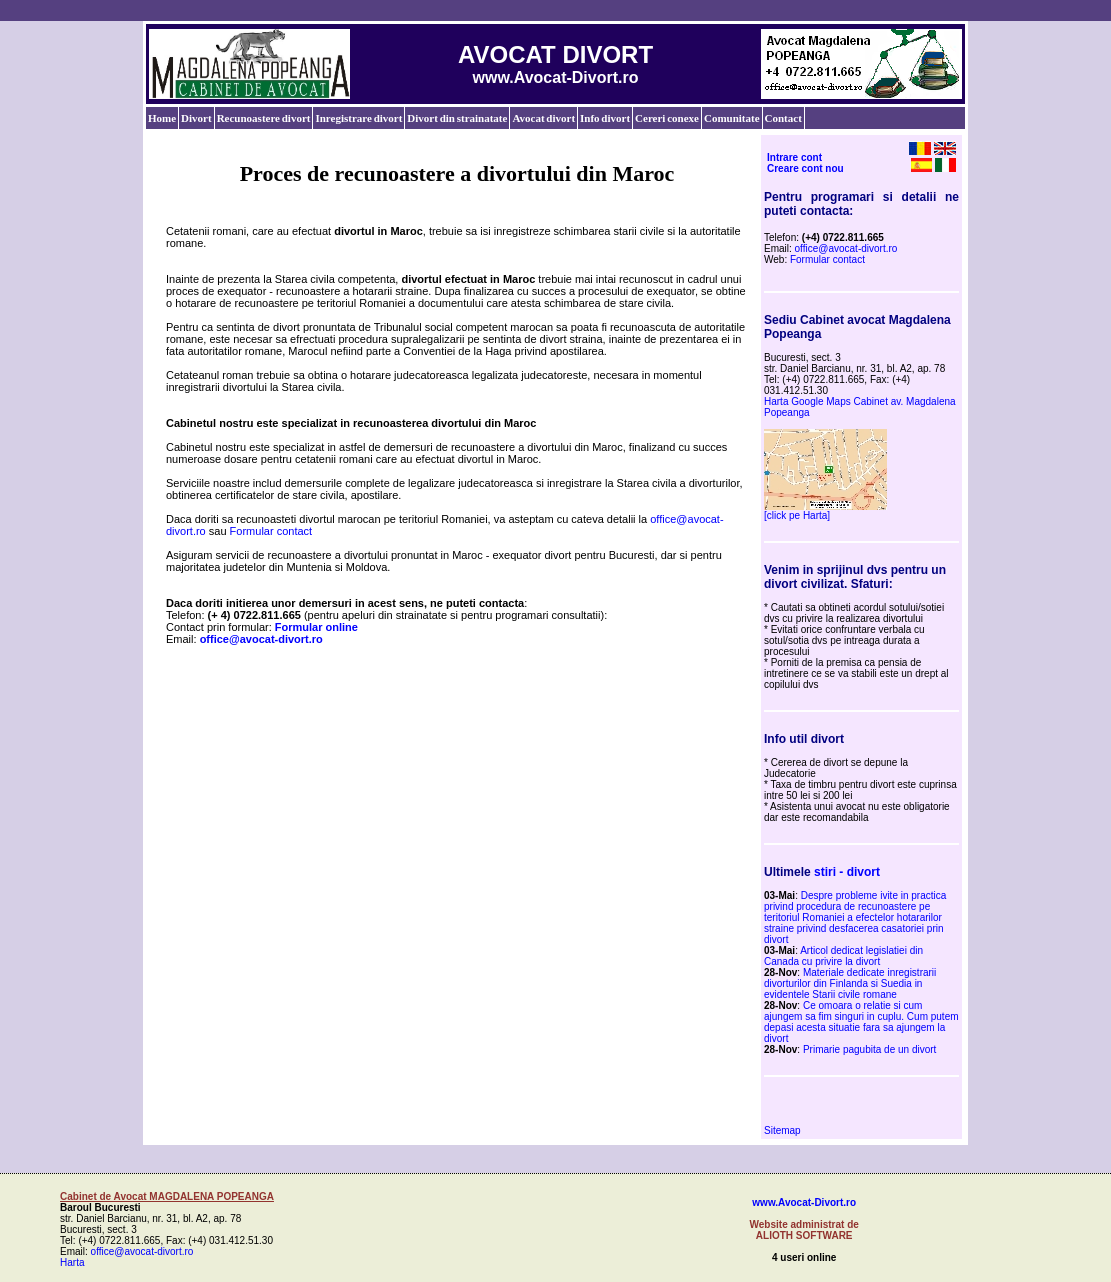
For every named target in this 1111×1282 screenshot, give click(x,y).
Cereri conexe (667, 118)
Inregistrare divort (358, 118)
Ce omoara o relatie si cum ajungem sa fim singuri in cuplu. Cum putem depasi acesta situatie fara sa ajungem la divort (861, 1022)
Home (162, 118)
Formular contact (271, 531)
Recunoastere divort (264, 118)
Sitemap (782, 1130)
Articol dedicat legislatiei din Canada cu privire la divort (843, 956)
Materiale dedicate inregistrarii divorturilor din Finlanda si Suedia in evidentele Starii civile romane (850, 983)
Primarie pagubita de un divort (869, 1049)
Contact (783, 118)
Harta (72, 1262)
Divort (196, 118)
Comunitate (732, 118)
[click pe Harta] (797, 515)
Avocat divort (543, 118)
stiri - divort (847, 872)
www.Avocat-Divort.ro (804, 1202)
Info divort (605, 118)
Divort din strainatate (457, 118)
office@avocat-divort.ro (846, 248)
